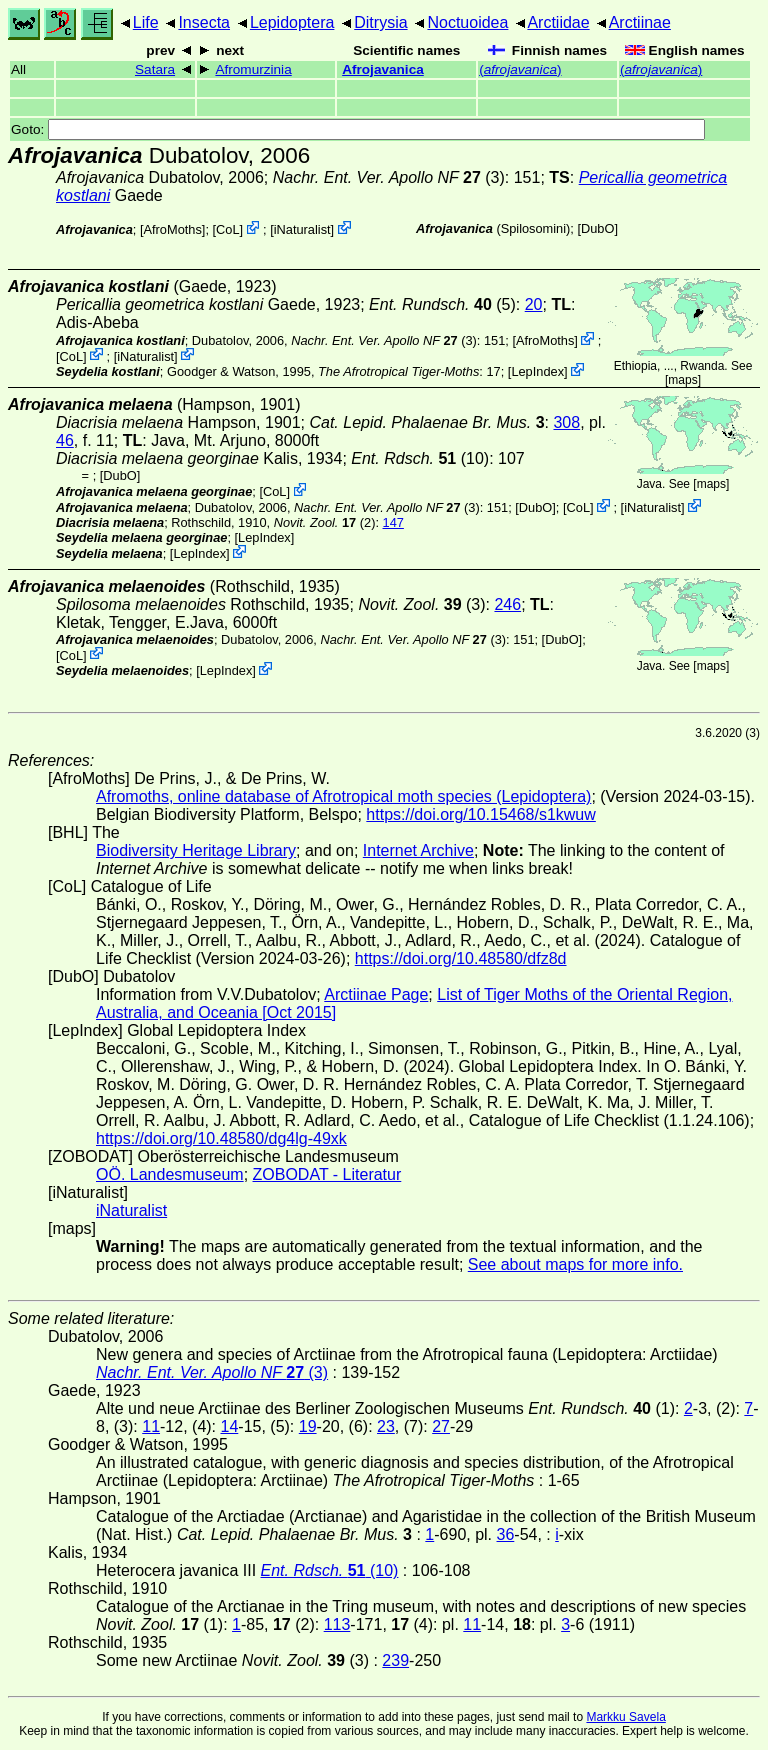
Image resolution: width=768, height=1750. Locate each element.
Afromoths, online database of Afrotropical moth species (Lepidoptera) (343, 796)
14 (230, 1426)
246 (507, 604)
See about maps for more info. (575, 1264)
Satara (155, 69)
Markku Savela (625, 1717)
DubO (597, 228)
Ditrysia (380, 22)
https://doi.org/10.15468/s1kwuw (480, 814)
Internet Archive (418, 850)
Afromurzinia (253, 69)
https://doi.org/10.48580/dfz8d (461, 958)
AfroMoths (173, 229)
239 (395, 1660)
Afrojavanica (383, 69)
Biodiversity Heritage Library (196, 850)
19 (308, 1426)
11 (151, 1426)
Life (146, 22)
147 (393, 522)
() (520, 69)
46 (65, 440)
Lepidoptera (292, 22)
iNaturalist (302, 229)
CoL (227, 229)
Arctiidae (558, 22)
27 (441, 1426)
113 (337, 1624)
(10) (420, 458)
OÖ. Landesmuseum (170, 1174)
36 (506, 1534)
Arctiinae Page (376, 994)
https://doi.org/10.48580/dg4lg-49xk (221, 1138)
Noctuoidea (467, 22)
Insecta (204, 22)
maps (682, 380)
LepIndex (537, 371)
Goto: (358, 129)
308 (566, 422)
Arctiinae (640, 22)
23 (386, 1426)
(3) (389, 177)
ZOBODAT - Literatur (327, 1174)
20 (534, 304)
